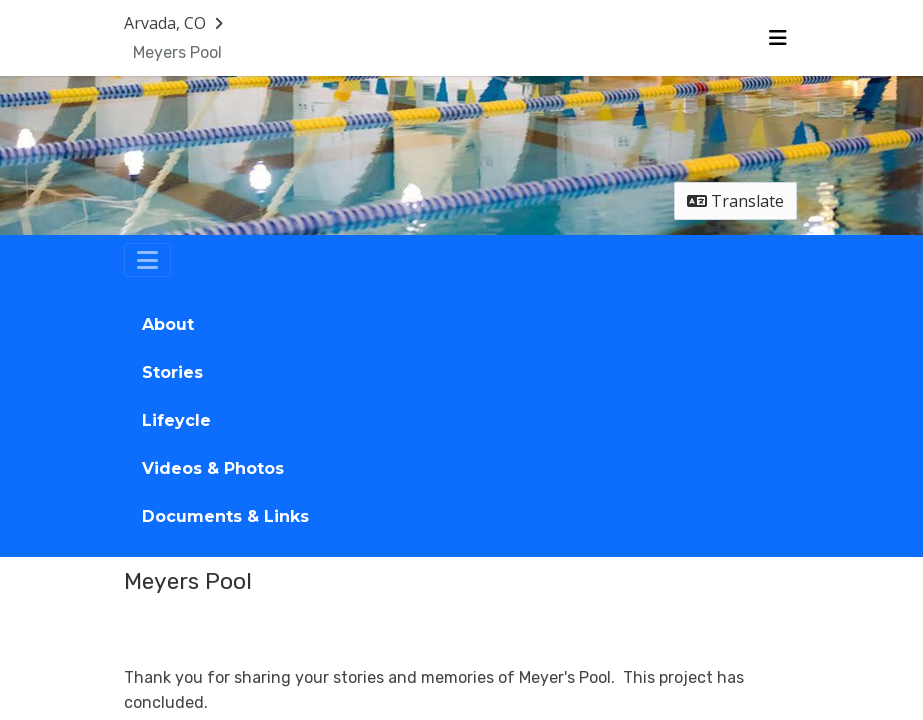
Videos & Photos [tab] (213, 468)
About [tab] (168, 324)
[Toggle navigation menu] (778, 38)
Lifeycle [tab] (176, 420)
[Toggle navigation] (147, 260)
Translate (735, 201)
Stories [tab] (172, 372)
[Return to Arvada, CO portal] (175, 23)
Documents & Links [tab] (225, 516)
